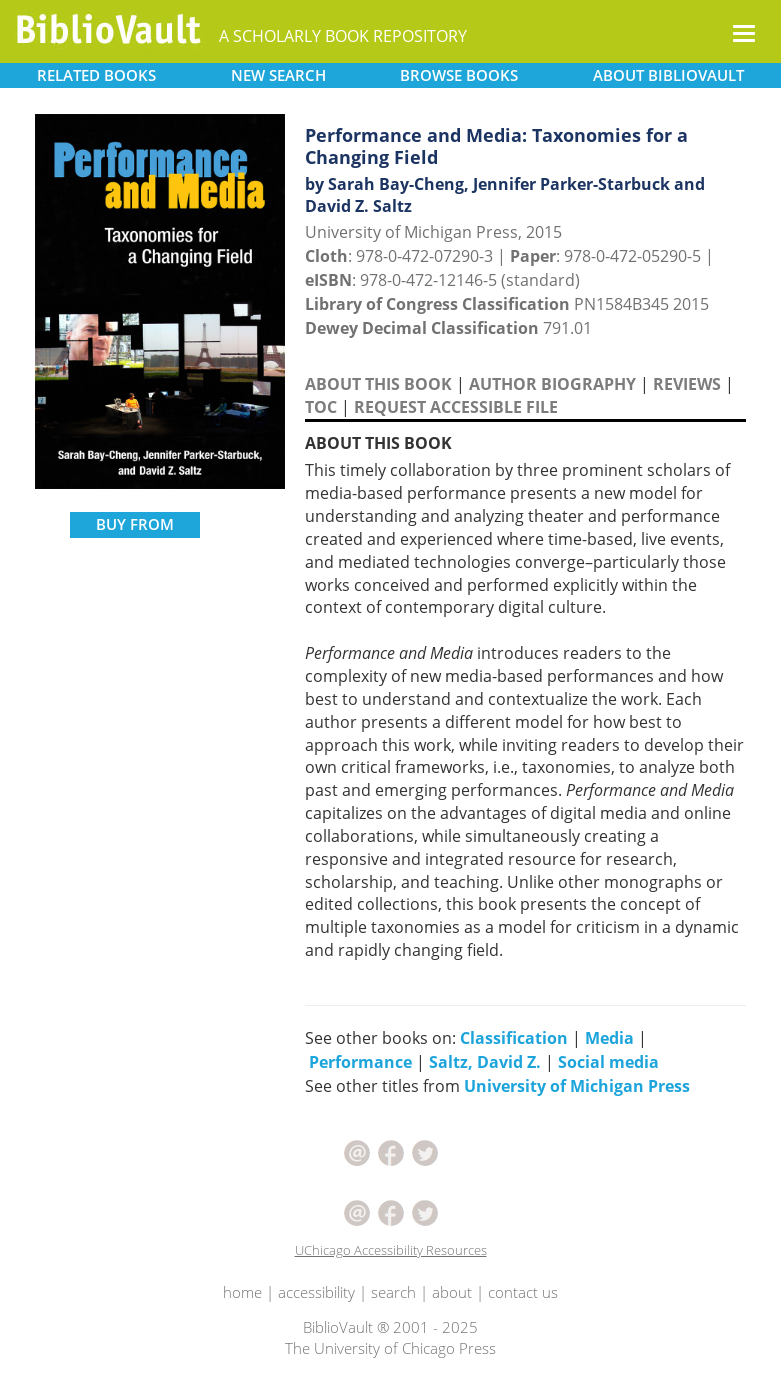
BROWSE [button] (459, 75)
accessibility (316, 1292)
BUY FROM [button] (135, 524)
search (393, 1292)
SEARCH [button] (278, 75)
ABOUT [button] (668, 75)
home (242, 1292)
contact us (523, 1292)
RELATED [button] (96, 75)
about (452, 1292)
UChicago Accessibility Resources (391, 1250)
